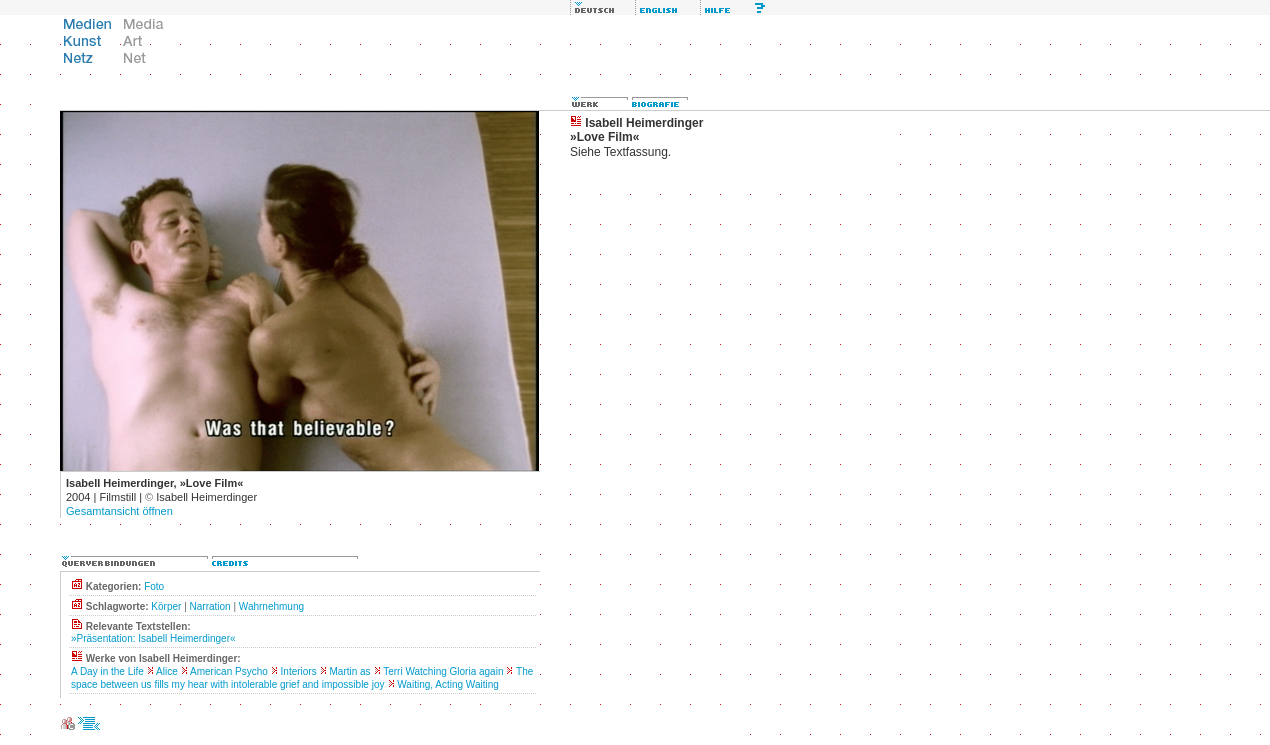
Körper (166, 606)
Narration (210, 606)
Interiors (299, 671)
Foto (154, 586)
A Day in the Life (107, 671)
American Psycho (229, 671)
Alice (167, 671)
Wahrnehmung (271, 606)
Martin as (349, 671)
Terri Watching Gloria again (443, 671)
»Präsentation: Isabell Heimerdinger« (153, 638)
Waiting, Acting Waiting (448, 684)
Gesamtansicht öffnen (119, 511)
